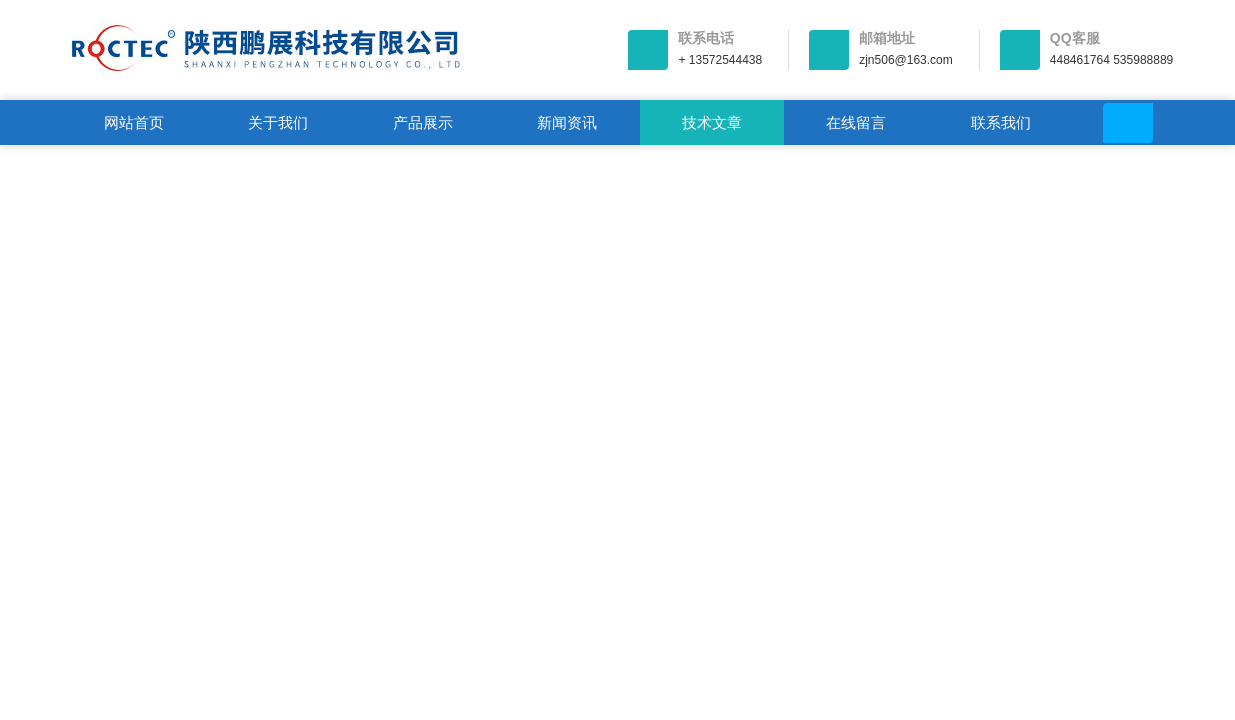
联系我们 (1001, 122)
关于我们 (278, 122)
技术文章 (712, 122)
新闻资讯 (567, 122)
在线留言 (856, 122)
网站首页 (134, 122)
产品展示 (423, 122)
